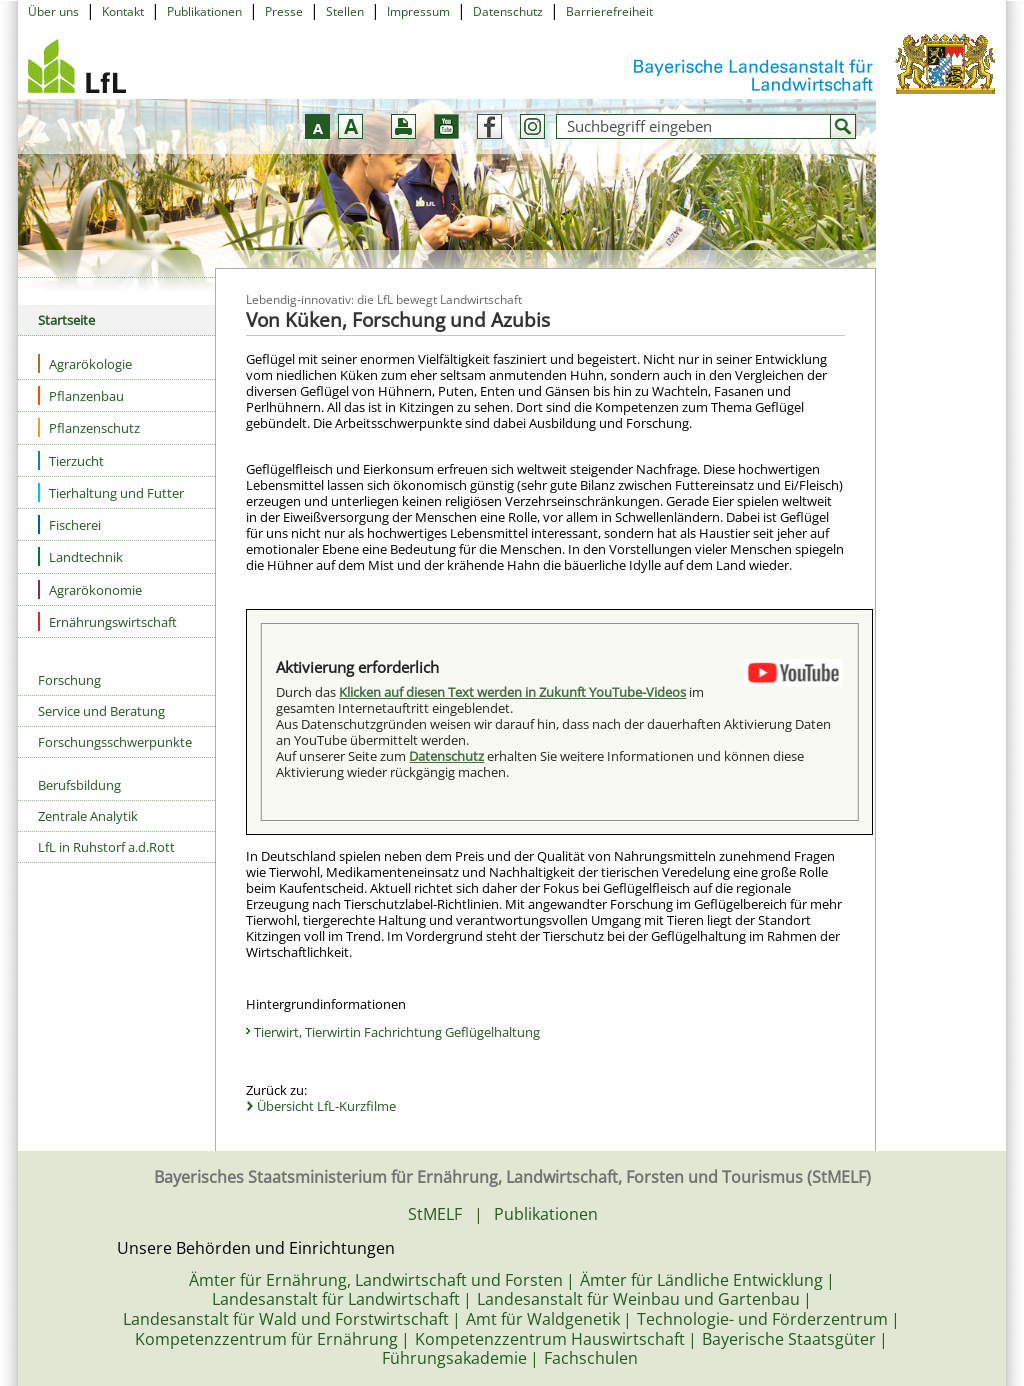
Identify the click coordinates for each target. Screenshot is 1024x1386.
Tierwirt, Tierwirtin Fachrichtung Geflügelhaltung (397, 1032)
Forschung (69, 680)
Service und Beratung (101, 711)
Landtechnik (80, 556)
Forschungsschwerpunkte (115, 742)
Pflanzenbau (81, 395)
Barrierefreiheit (609, 11)
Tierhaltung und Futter (111, 492)
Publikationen (204, 11)
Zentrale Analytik (88, 816)
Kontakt (123, 11)
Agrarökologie (85, 363)
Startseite (66, 320)
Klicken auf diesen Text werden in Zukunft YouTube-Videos (512, 692)
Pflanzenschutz (89, 427)
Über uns (53, 11)
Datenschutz (508, 11)
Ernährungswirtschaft (107, 621)
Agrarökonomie (90, 589)
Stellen (345, 11)
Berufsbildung (79, 785)
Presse (284, 11)
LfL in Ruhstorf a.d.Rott (106, 847)
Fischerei (69, 524)
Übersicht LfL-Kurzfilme (326, 1106)
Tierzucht (71, 460)
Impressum (418, 11)
